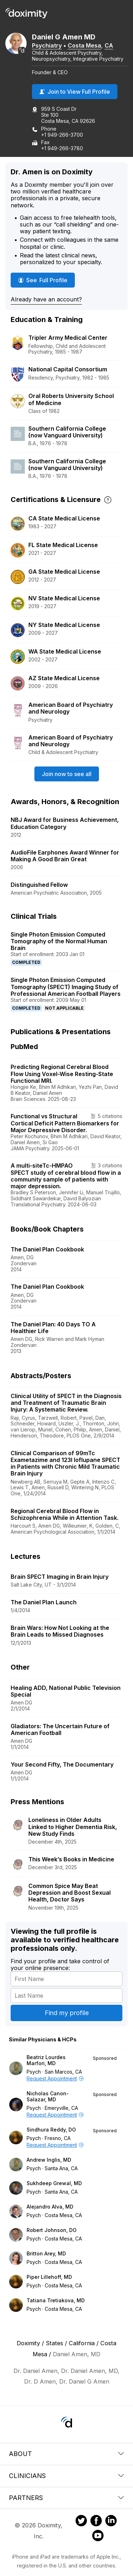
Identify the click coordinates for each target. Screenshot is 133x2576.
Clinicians (66, 2475)
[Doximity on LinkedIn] (111, 2521)
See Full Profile (45, 280)
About (66, 2453)
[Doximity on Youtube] (98, 2536)
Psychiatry (47, 45)
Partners (66, 2497)
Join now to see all (67, 773)
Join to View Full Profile (74, 91)
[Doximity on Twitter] (81, 2521)
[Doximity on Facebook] (96, 2521)
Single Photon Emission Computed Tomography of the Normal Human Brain (59, 941)
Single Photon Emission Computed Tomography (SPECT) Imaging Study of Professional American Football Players (66, 986)
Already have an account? (46, 299)
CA (109, 45)
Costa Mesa (84, 45)
